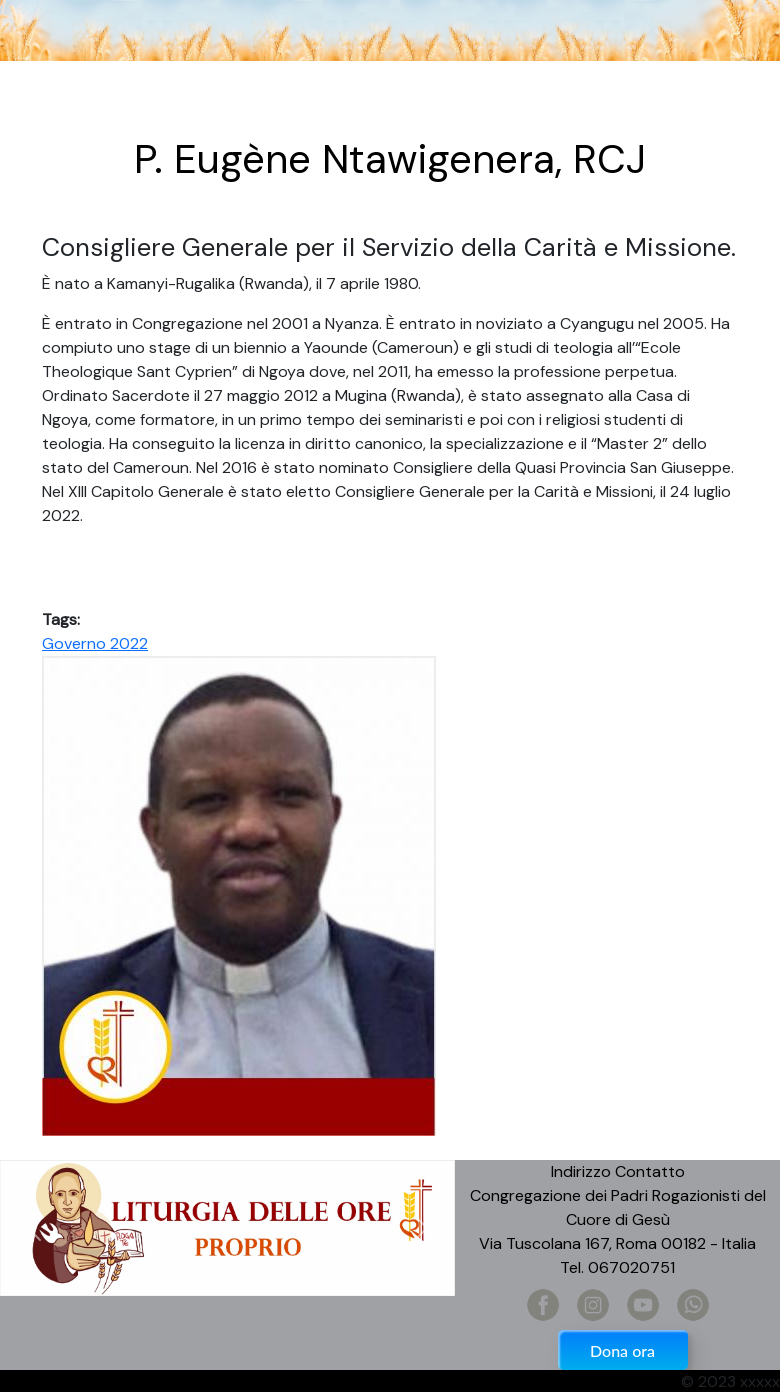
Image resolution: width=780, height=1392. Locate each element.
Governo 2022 (95, 643)
